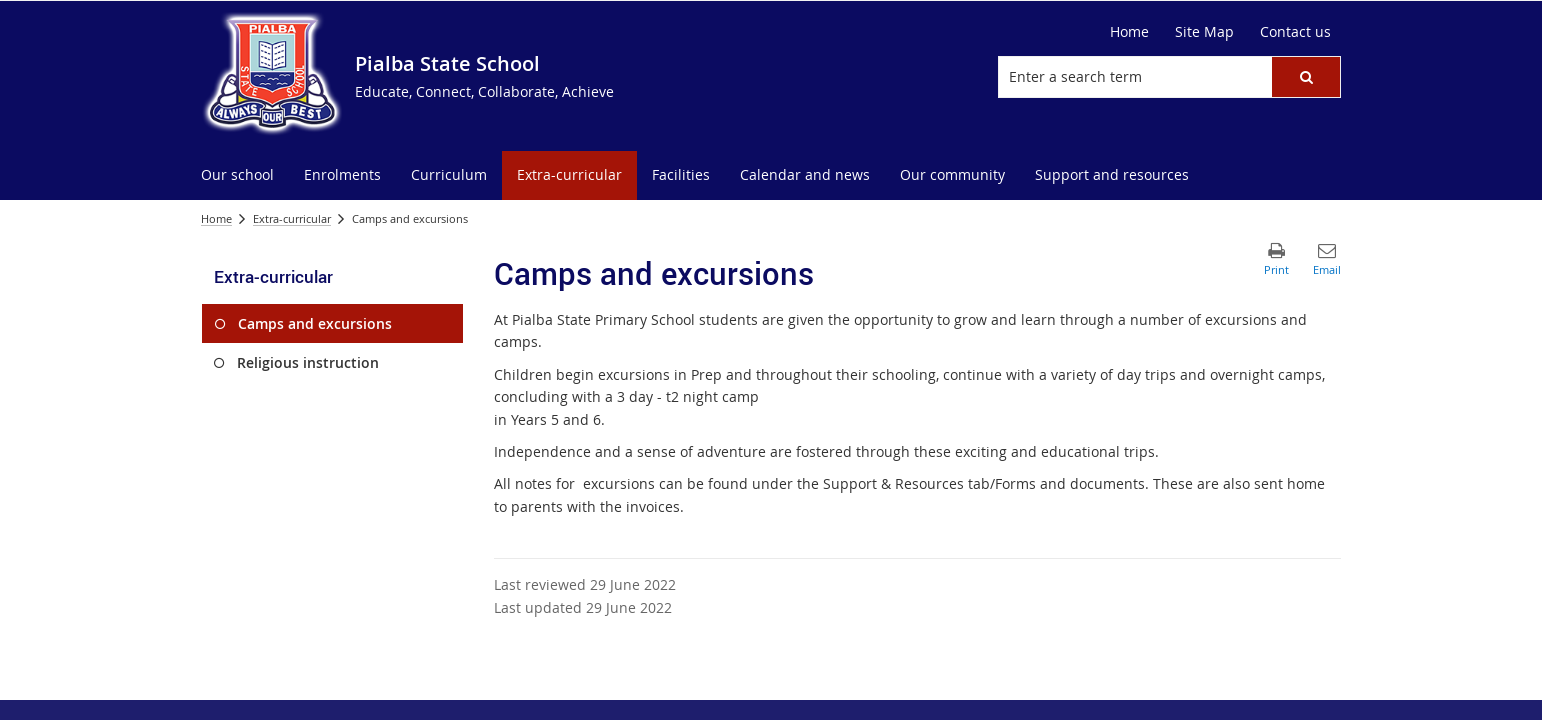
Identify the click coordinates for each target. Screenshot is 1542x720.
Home (216, 218)
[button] (1306, 77)
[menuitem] (237, 175)
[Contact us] (1295, 32)
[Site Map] (1204, 32)
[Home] (1129, 32)
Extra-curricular (292, 218)
